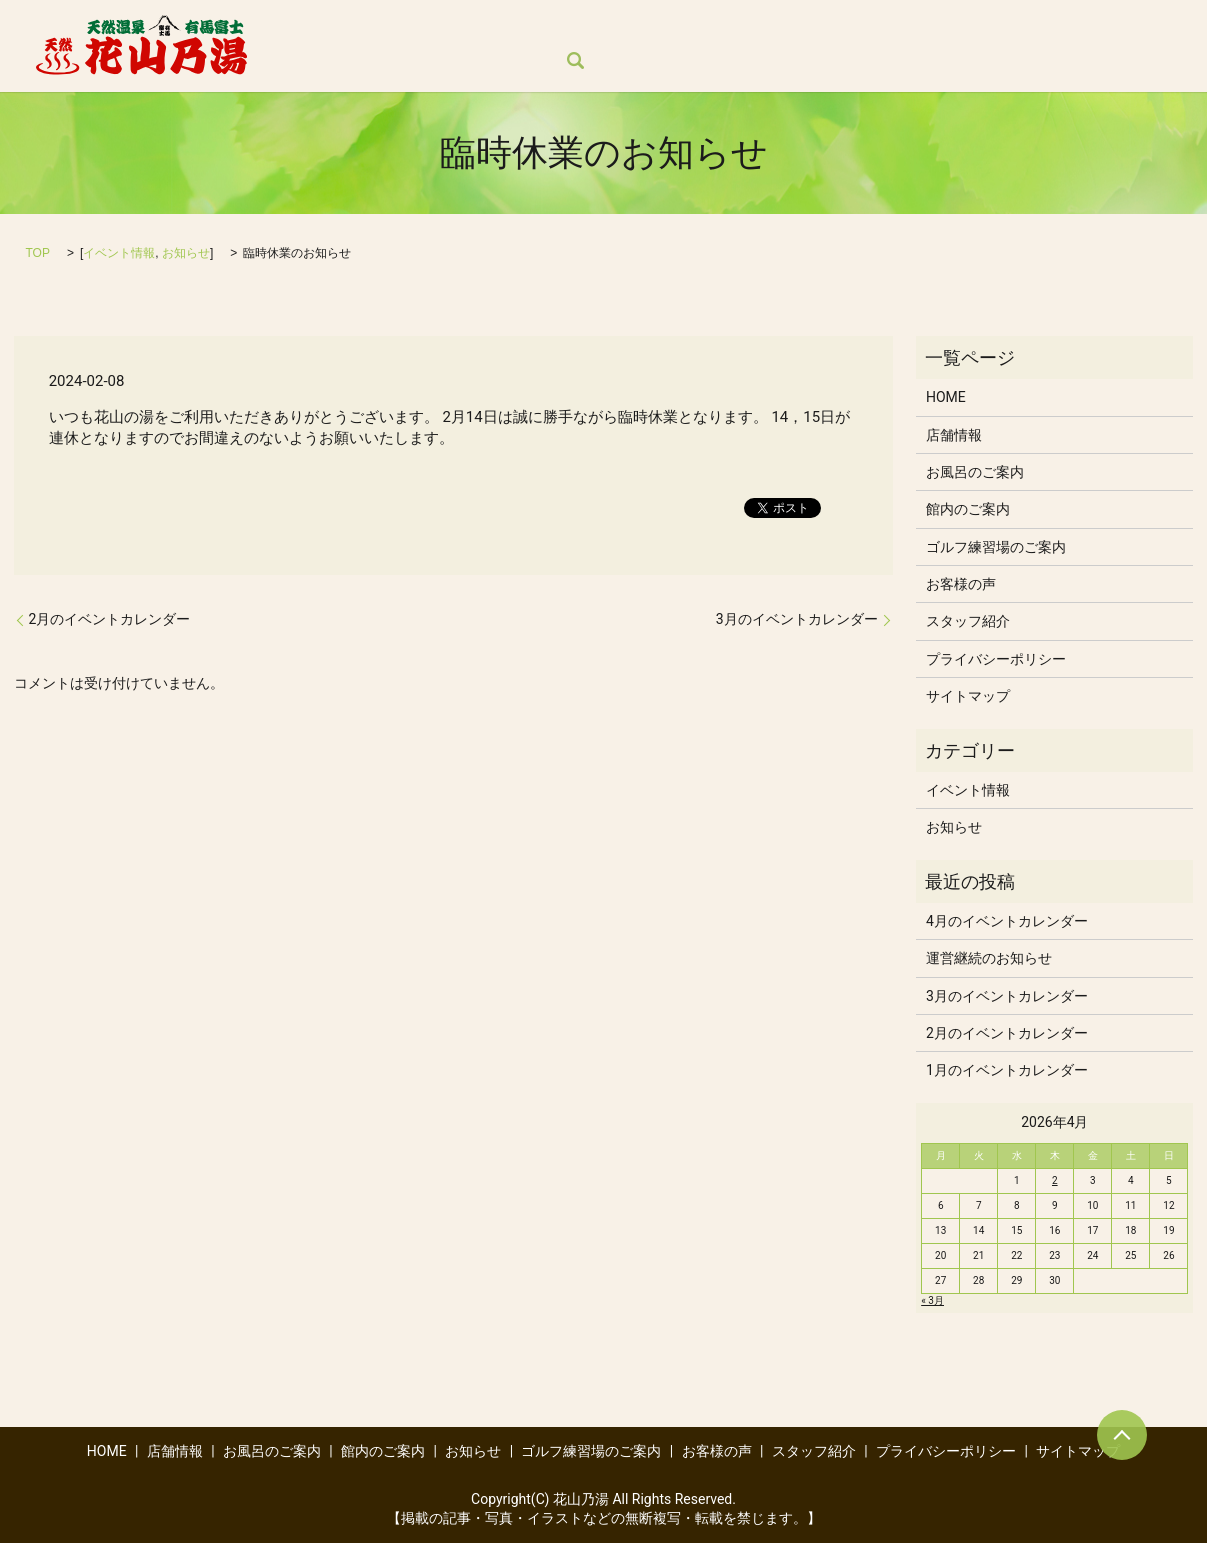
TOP (38, 253)
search (299, 61)
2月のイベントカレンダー (110, 619)
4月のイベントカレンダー (1007, 921)
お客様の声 (994, 26)
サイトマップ (968, 696)
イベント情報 (119, 253)
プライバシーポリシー (996, 659)
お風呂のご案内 (496, 26)
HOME (304, 26)
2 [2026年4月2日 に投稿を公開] (1055, 1180)
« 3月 (932, 1300)
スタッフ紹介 (1105, 26)
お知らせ (724, 26)
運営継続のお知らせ (989, 958)
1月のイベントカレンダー (1007, 1070)
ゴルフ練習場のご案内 (856, 26)
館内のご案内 (621, 26)
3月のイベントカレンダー (797, 619)
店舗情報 (385, 26)
